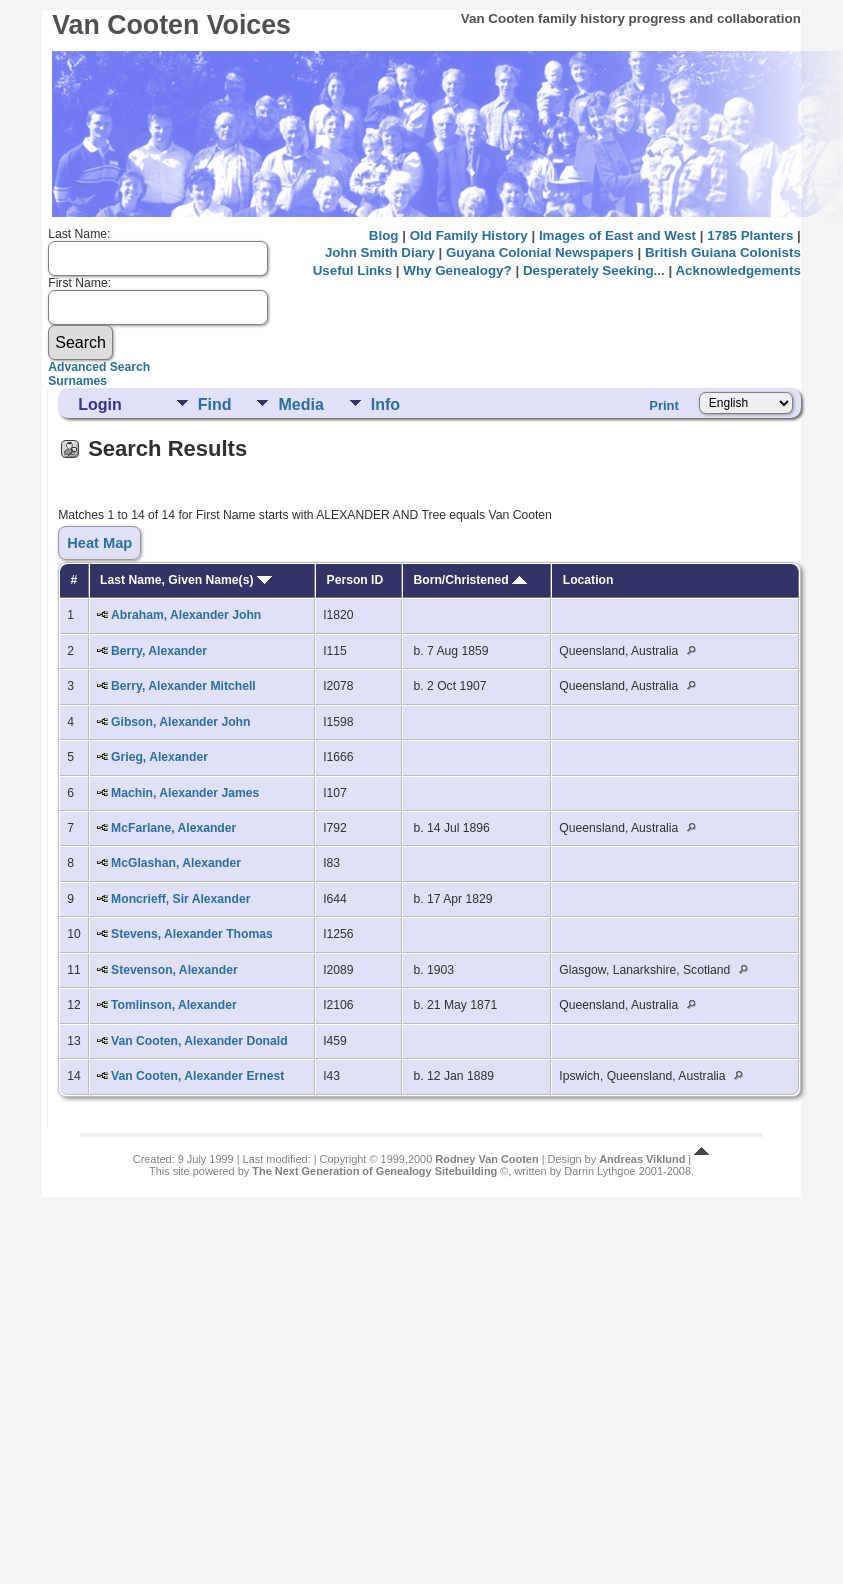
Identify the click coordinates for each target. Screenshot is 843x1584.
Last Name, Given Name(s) (186, 580)
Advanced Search (99, 367)
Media (300, 404)
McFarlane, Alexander (173, 828)
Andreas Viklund (642, 1159)
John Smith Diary (380, 252)
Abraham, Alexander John (186, 615)
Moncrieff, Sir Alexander (180, 899)
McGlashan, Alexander (176, 863)
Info (385, 404)
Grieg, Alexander (159, 757)
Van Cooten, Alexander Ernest (197, 1076)
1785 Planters (750, 235)
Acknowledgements (737, 270)
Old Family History (469, 235)
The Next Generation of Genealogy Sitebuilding (374, 1171)
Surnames (77, 381)
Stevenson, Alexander (174, 970)
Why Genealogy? (457, 270)
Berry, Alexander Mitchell (183, 686)
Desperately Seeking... (594, 270)
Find (215, 404)
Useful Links (352, 270)
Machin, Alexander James (185, 793)
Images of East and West (617, 235)
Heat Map (99, 543)
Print (664, 405)
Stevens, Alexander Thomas (192, 934)
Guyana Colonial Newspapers (540, 252)
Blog (384, 235)
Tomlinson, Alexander (174, 1005)
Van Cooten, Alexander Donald (199, 1041)
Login (100, 404)
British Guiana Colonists (723, 252)
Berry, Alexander (159, 651)
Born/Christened (471, 580)
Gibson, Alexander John (180, 722)
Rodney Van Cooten (486, 1159)
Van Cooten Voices (171, 25)
